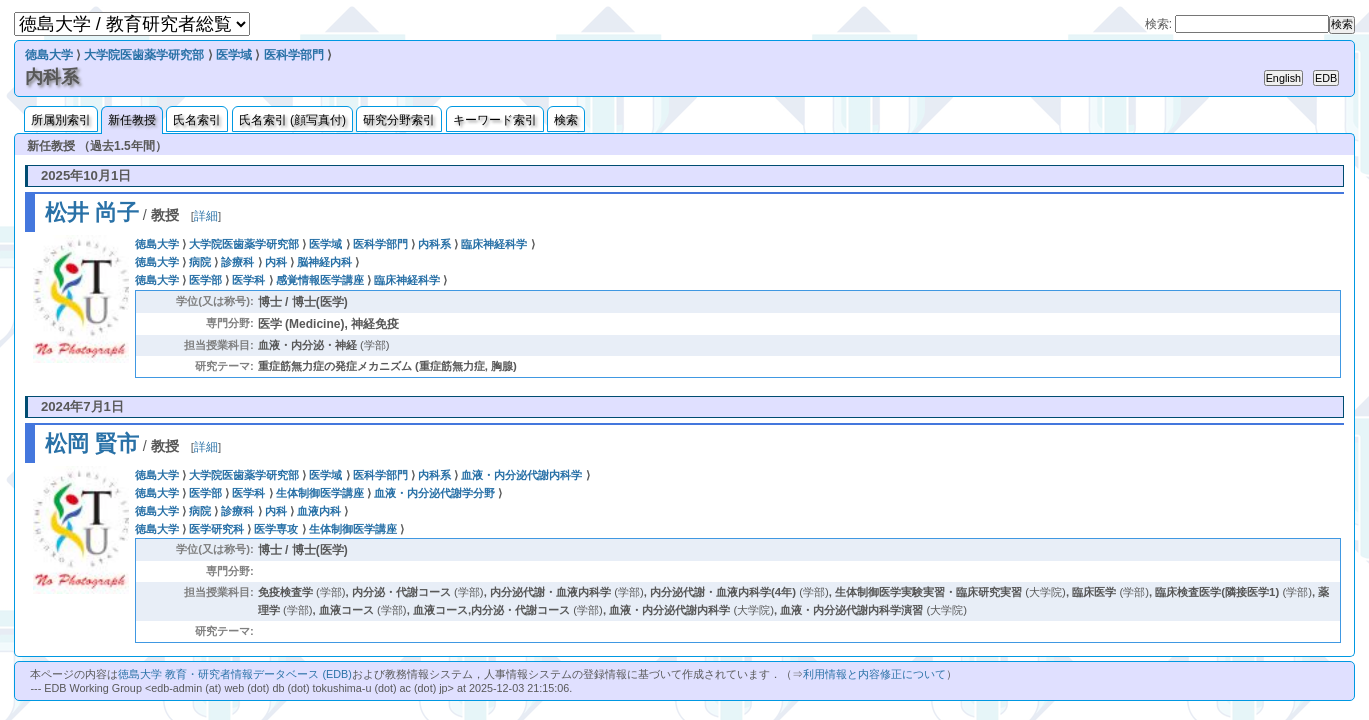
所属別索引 (61, 120)
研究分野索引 (399, 120)
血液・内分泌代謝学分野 (434, 493)
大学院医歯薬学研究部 (144, 55)
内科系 (434, 244)
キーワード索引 (495, 120)
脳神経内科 (324, 262)
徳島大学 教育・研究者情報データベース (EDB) (234, 674)
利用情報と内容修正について (874, 674)
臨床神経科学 (494, 244)
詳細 (206, 216)
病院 (200, 262)
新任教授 (132, 120)
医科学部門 (294, 55)
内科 (276, 262)
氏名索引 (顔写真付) (292, 120)
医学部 (205, 280)
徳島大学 (49, 55)
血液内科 (319, 511)
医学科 (248, 280)
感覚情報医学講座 (320, 280)
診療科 (237, 262)
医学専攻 (276, 529)
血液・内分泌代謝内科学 (521, 475)
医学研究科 (216, 529)
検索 (566, 120)
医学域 (234, 55)
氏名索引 (197, 120)
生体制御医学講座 (320, 493)
